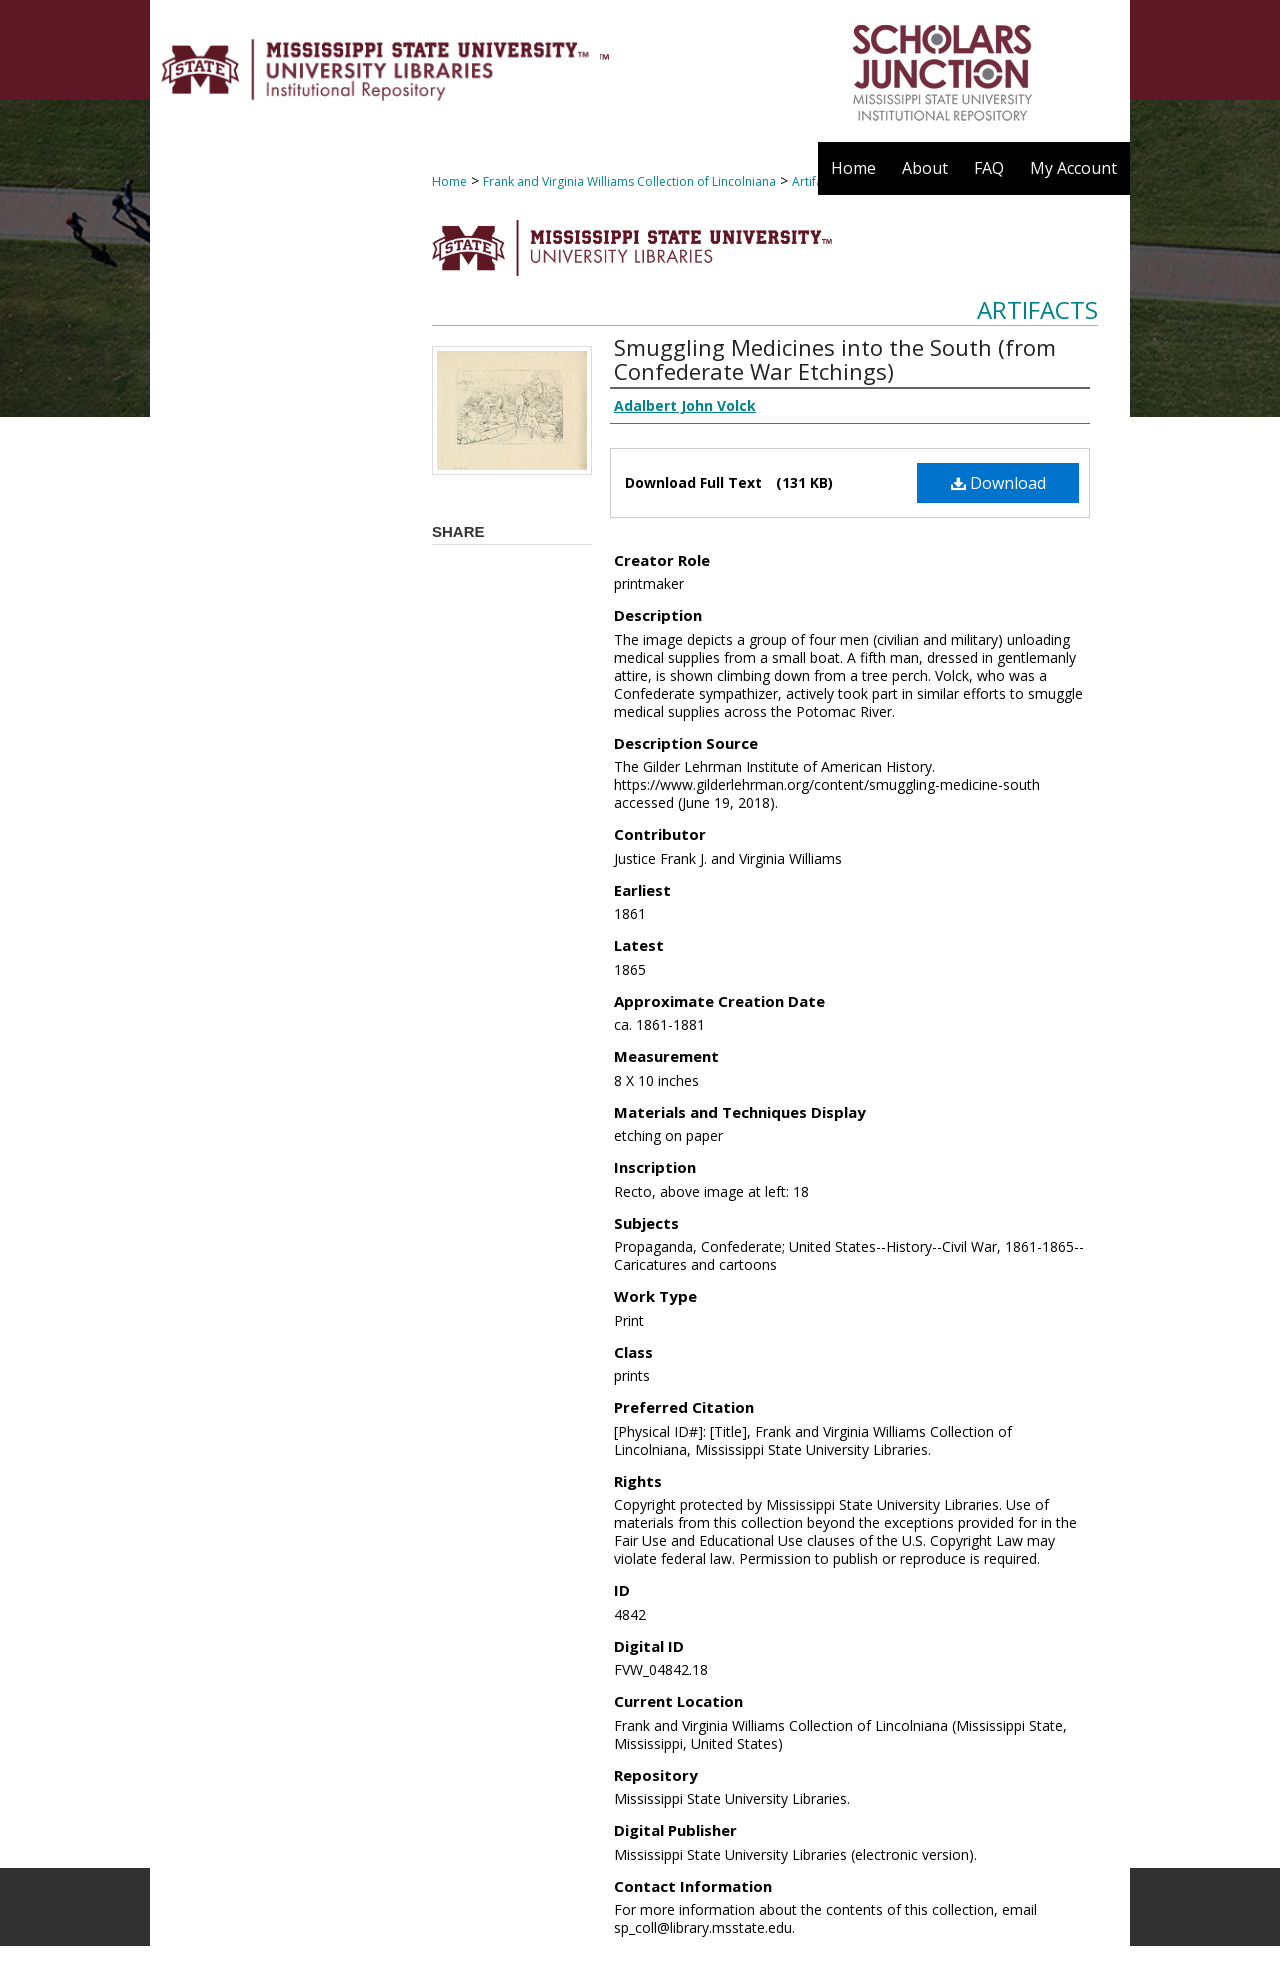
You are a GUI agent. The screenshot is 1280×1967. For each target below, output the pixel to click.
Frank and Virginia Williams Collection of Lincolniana (629, 181)
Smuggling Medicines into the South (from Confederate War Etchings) (835, 359)
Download (998, 483)
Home (449, 181)
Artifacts (1037, 309)
